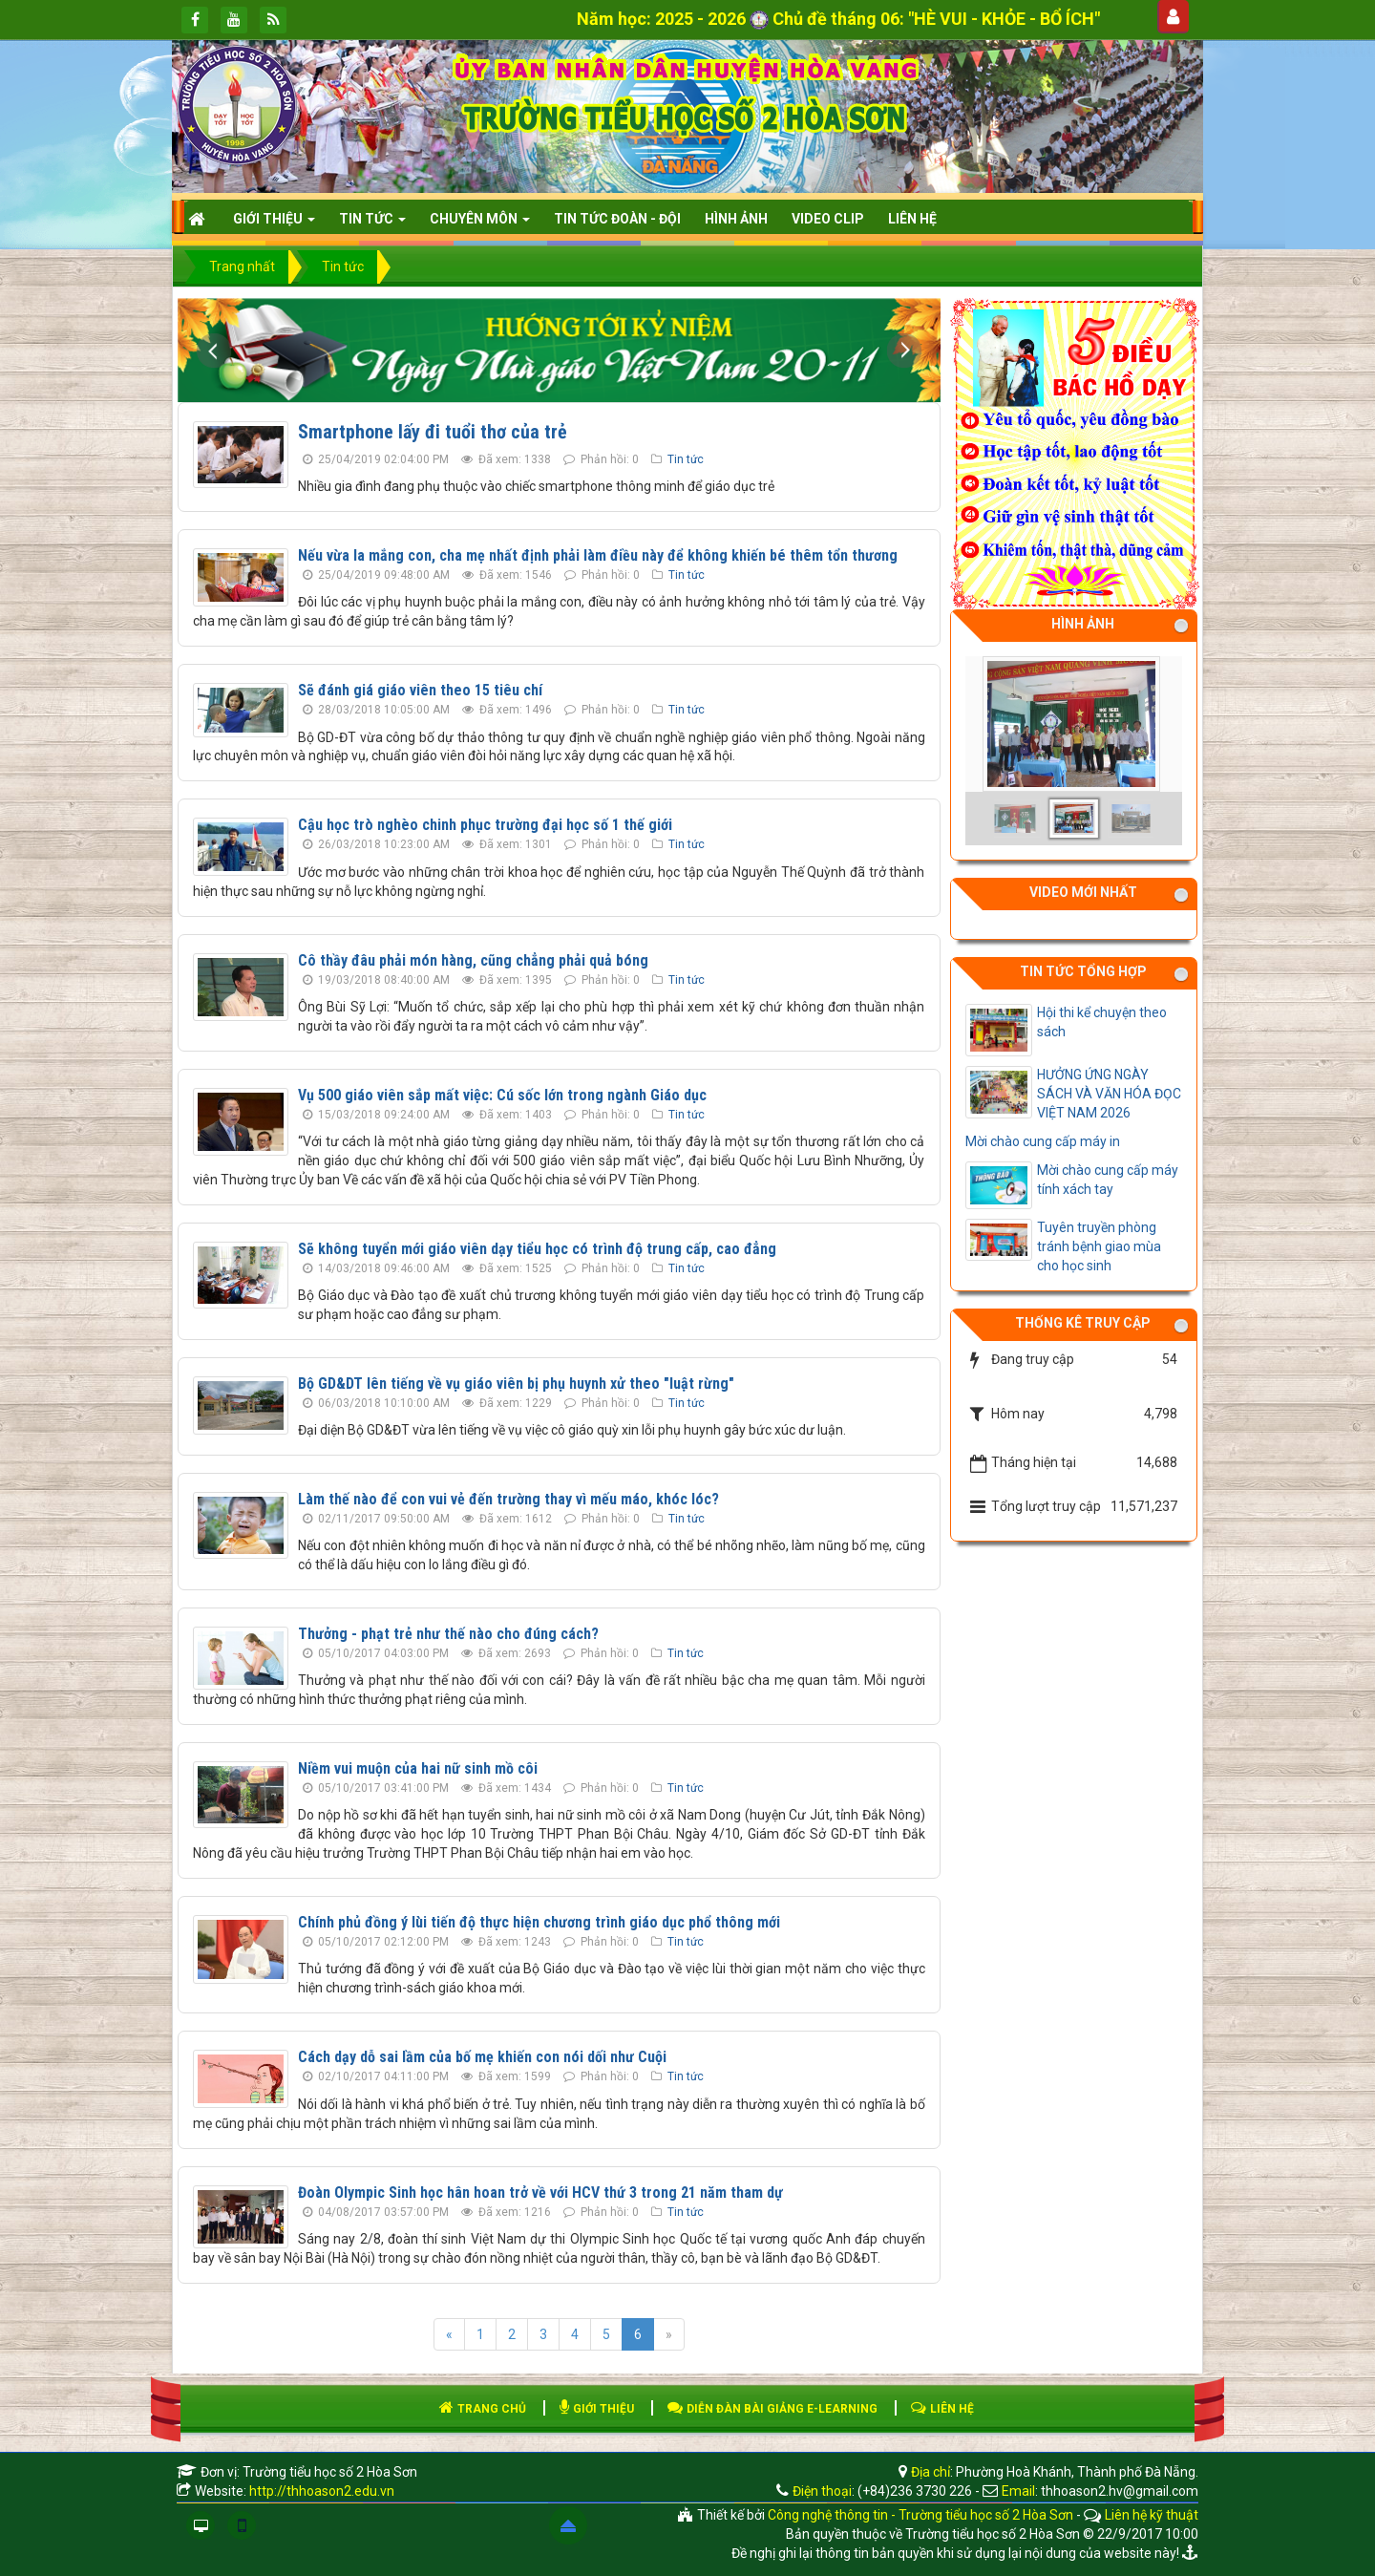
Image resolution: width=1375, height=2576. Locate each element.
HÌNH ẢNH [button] (736, 218)
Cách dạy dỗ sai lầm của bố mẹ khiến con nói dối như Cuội (482, 2057)
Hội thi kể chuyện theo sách (1102, 1022)
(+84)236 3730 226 (914, 2491)
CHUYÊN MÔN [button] (480, 224)
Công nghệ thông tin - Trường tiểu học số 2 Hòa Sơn (920, 2515)
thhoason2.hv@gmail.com (1119, 2491)
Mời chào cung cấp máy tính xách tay (1107, 1179)
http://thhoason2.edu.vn (321, 2491)
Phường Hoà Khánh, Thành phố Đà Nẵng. (1077, 2472)
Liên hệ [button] (912, 218)
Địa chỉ (929, 2472)
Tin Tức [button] (372, 224)
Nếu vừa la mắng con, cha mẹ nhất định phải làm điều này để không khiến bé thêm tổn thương (598, 555)
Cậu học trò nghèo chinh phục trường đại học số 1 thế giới (485, 825)
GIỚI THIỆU (597, 2409)
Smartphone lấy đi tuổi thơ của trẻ (432, 431)
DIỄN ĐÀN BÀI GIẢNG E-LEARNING (772, 2409)
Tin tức (685, 459)
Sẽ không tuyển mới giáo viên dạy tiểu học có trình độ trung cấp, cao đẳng (537, 1249)
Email (1018, 2491)
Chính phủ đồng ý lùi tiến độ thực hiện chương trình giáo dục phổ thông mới (539, 1922)
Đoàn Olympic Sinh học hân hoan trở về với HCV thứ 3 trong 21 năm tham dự (540, 2192)
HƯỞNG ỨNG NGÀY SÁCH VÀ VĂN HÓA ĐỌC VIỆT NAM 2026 (1109, 1093)
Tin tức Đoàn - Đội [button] (617, 218)
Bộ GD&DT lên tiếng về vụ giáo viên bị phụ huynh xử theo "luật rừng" (516, 1383)
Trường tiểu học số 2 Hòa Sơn (330, 2472)
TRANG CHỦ (482, 2409)
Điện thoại (822, 2491)
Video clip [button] (828, 218)
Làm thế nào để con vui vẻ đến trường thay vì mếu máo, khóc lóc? (508, 1499)
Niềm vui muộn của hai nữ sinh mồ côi (418, 1768)
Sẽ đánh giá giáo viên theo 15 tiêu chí (420, 690)
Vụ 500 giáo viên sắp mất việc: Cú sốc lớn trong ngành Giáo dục (502, 1095)
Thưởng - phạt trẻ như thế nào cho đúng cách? (448, 1634)
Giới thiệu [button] (274, 224)
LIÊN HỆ (942, 2409)
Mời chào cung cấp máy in (1042, 1141)
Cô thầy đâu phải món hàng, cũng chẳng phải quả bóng (473, 960)
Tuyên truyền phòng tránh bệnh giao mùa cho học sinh (1099, 1246)
